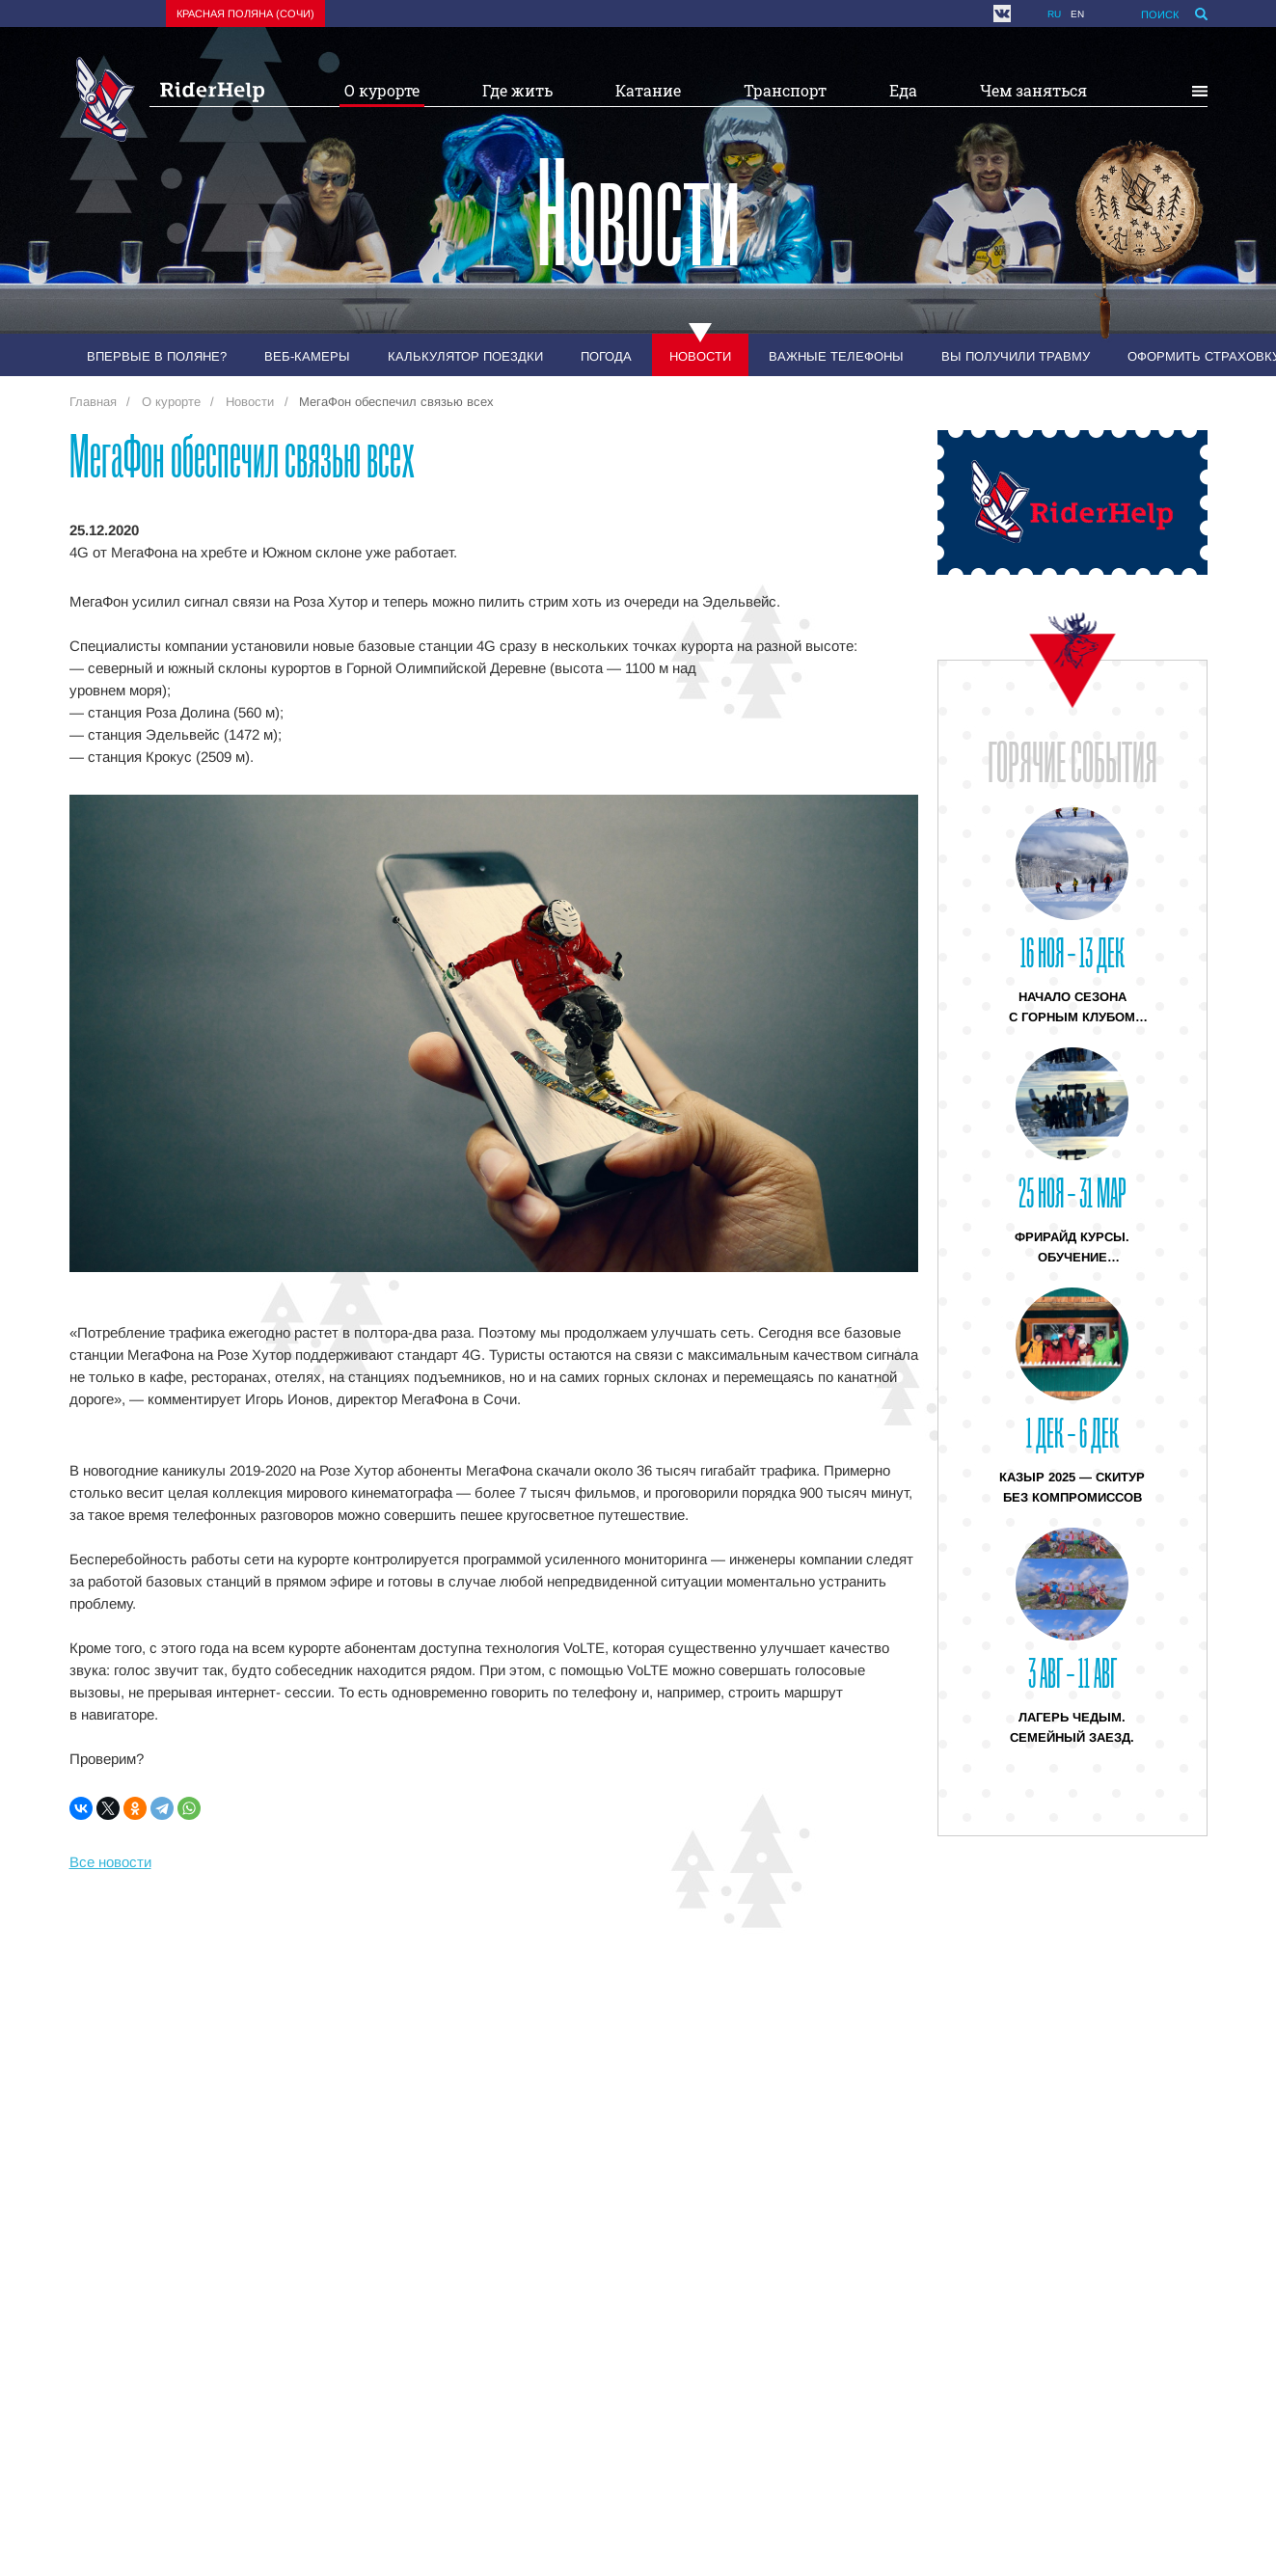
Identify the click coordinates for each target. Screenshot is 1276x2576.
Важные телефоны (836, 356)
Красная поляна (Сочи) (245, 13)
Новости (700, 356)
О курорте (382, 90)
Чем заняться (1033, 90)
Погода (606, 356)
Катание (648, 90)
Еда (903, 90)
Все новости (110, 1862)
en (1077, 14)
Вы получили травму (1015, 356)
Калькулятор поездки (465, 356)
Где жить (517, 90)
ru (1054, 14)
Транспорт (785, 90)
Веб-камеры (307, 356)
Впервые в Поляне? (157, 356)
